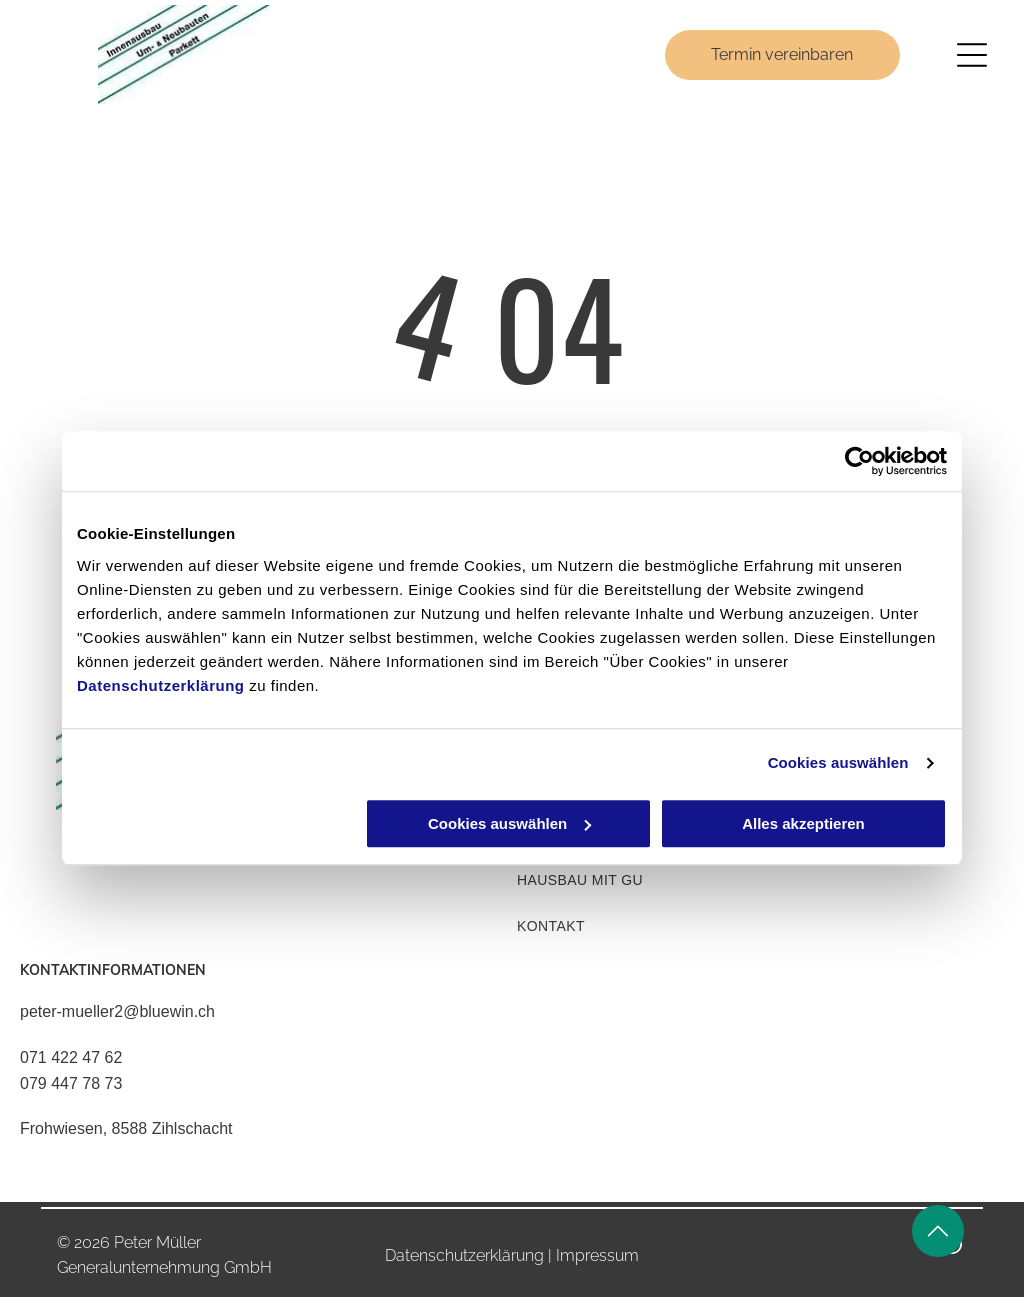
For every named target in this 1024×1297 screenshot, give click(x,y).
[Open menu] (972, 55)
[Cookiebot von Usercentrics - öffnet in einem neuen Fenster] (859, 462)
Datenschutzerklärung (161, 685)
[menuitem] (713, 880)
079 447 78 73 (71, 1083)
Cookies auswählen (838, 763)
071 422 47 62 (71, 1057)
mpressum (599, 1255)
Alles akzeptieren (803, 823)
